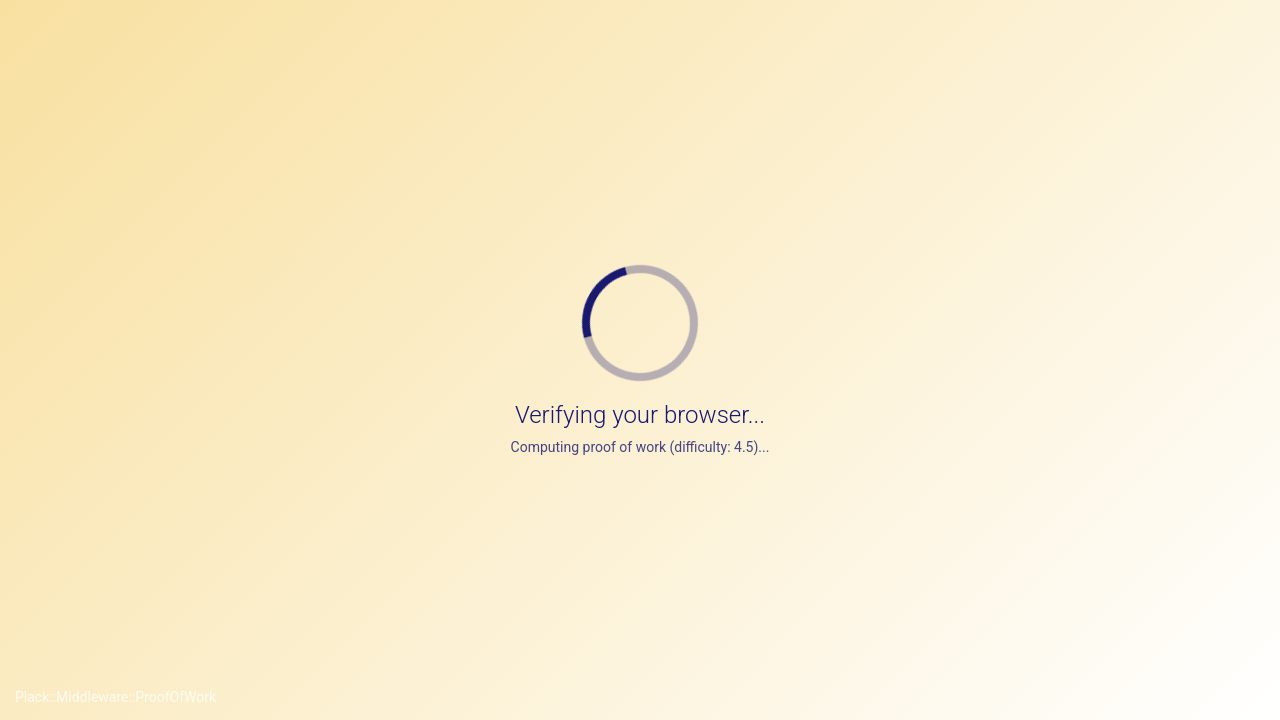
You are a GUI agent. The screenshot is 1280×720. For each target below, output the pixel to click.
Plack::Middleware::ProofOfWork (115, 697)
